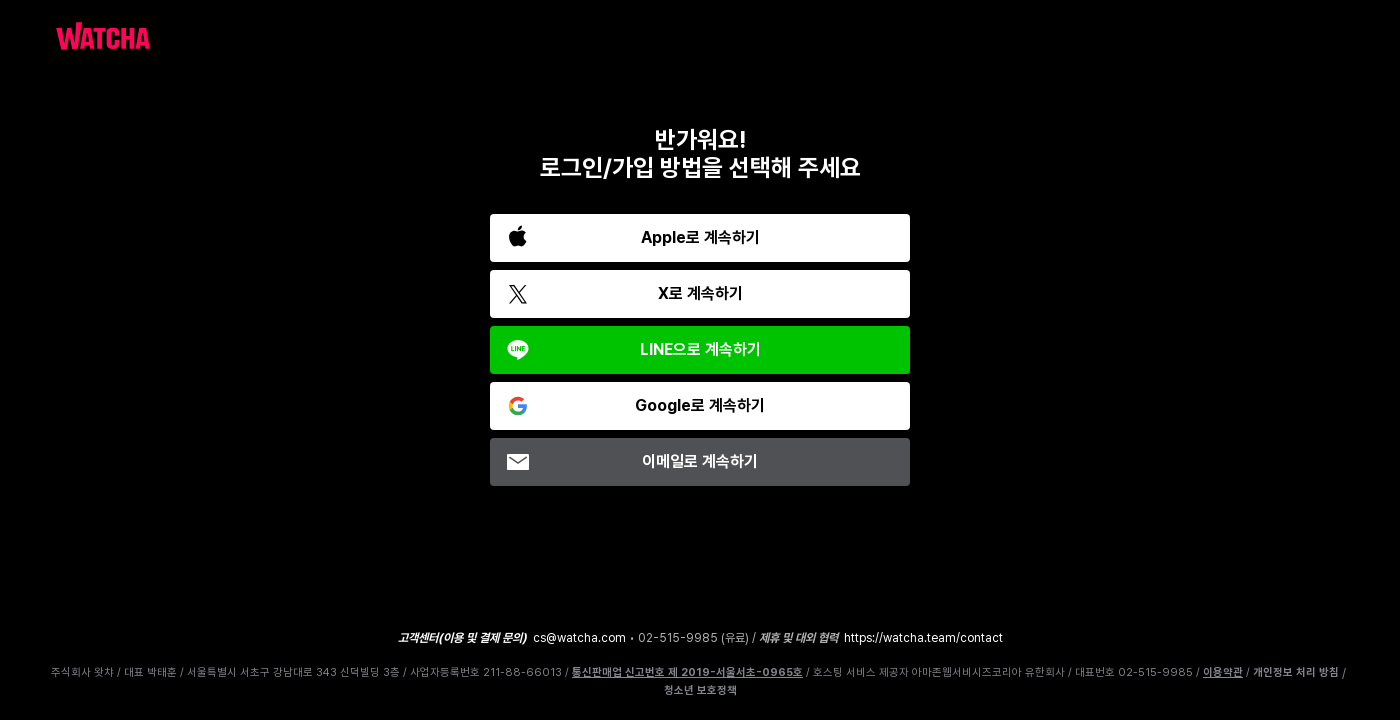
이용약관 (1223, 672)
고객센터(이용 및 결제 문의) (462, 638)
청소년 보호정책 (700, 691)
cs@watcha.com (579, 638)
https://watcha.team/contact (923, 638)
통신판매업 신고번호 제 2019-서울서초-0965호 (687, 672)
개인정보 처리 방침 (1296, 673)
